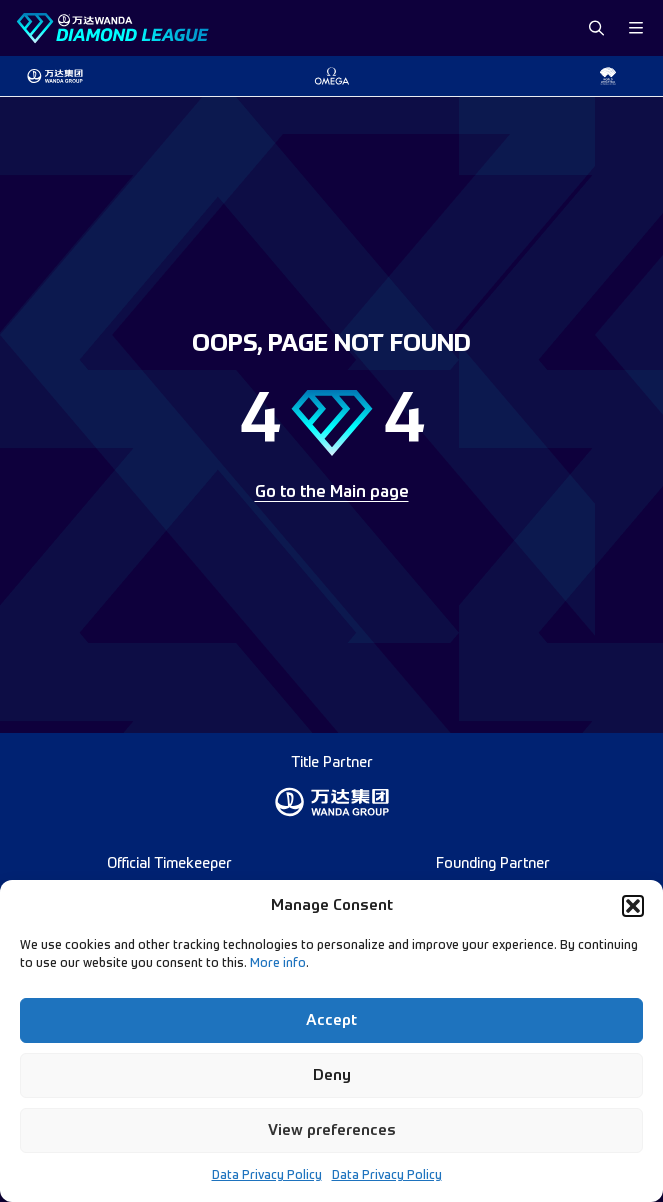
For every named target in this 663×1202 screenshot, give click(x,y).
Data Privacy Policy (267, 1176)
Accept (331, 1020)
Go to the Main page (332, 493)
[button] (633, 906)
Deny (332, 1075)
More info (278, 964)
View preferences (332, 1130)
